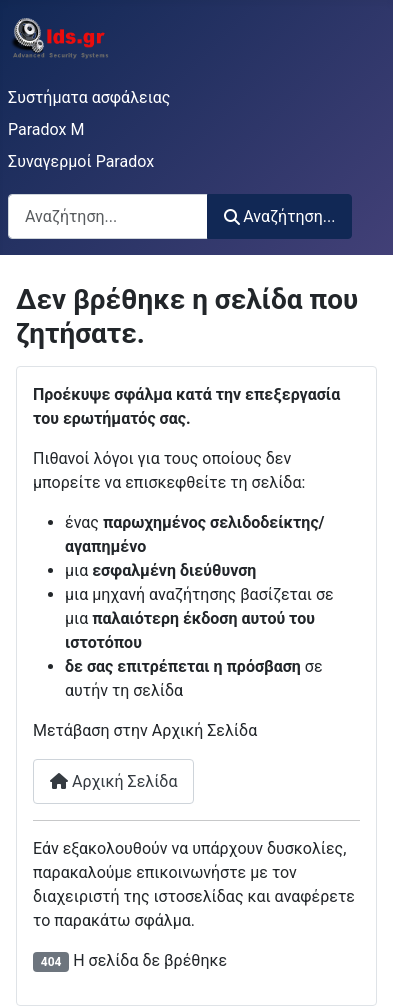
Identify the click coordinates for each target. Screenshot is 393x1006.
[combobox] (108, 216)
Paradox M (46, 129)
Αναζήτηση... (279, 216)
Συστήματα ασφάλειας (89, 97)
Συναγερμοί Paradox (81, 161)
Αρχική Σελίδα (113, 781)
